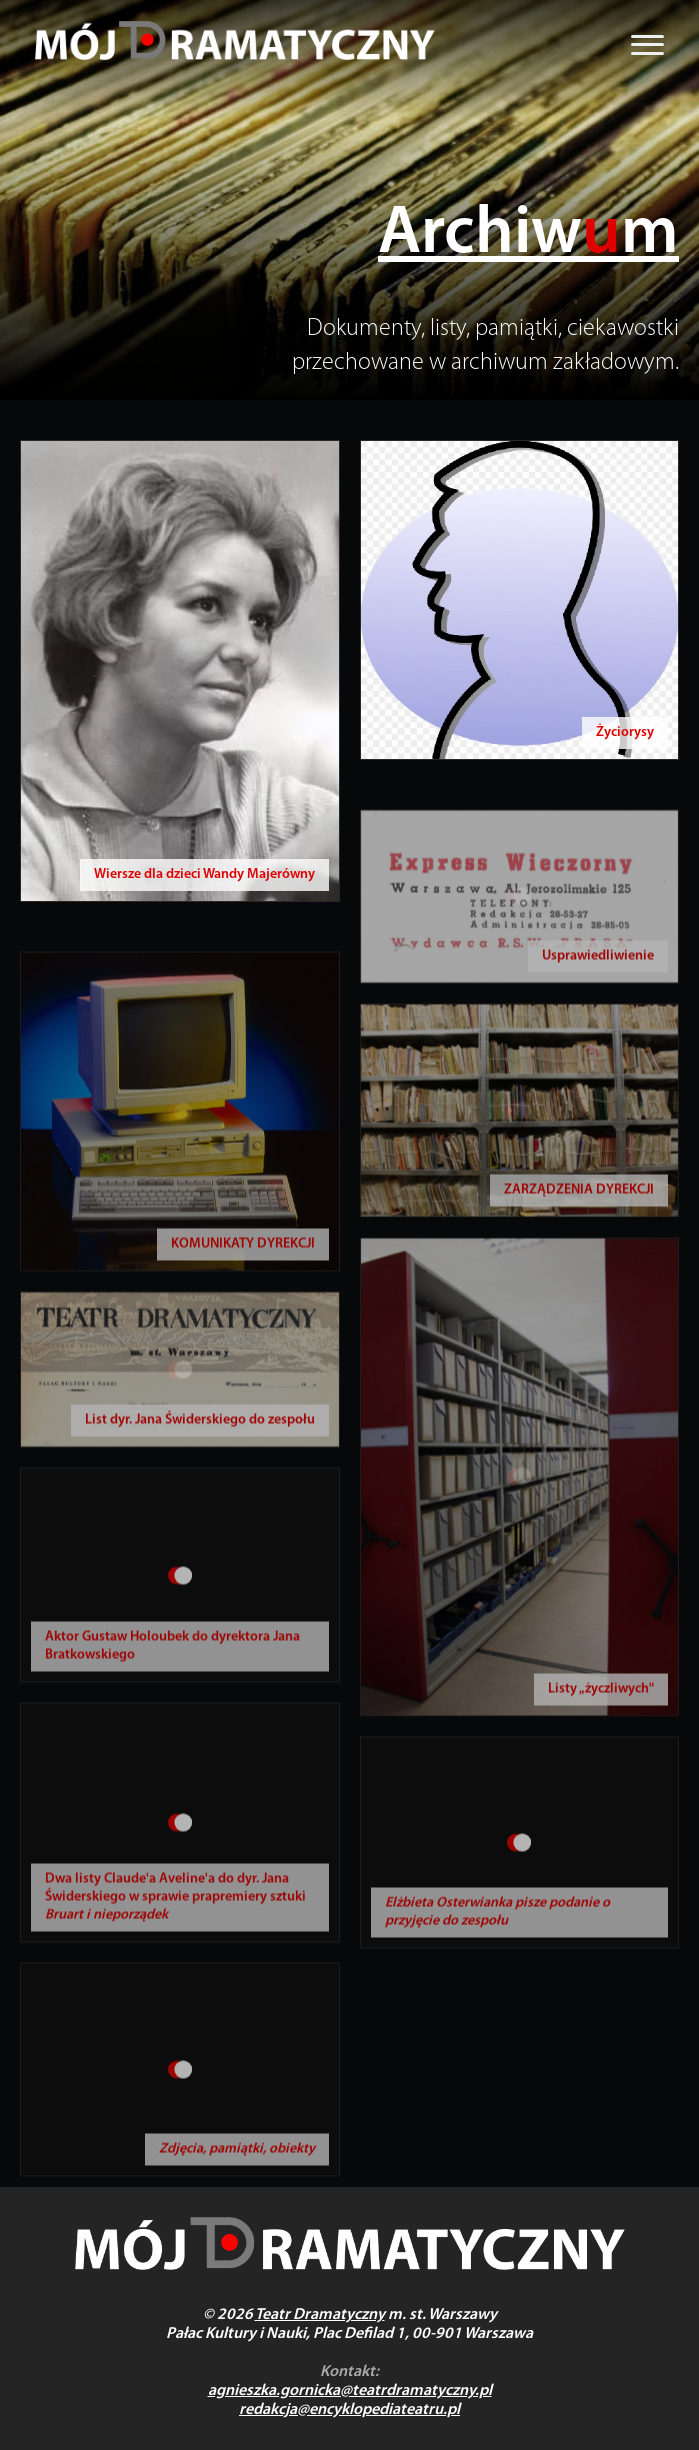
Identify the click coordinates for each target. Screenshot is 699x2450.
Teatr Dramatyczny (320, 2315)
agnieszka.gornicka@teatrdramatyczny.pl (350, 2391)
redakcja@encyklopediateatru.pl (349, 2410)
